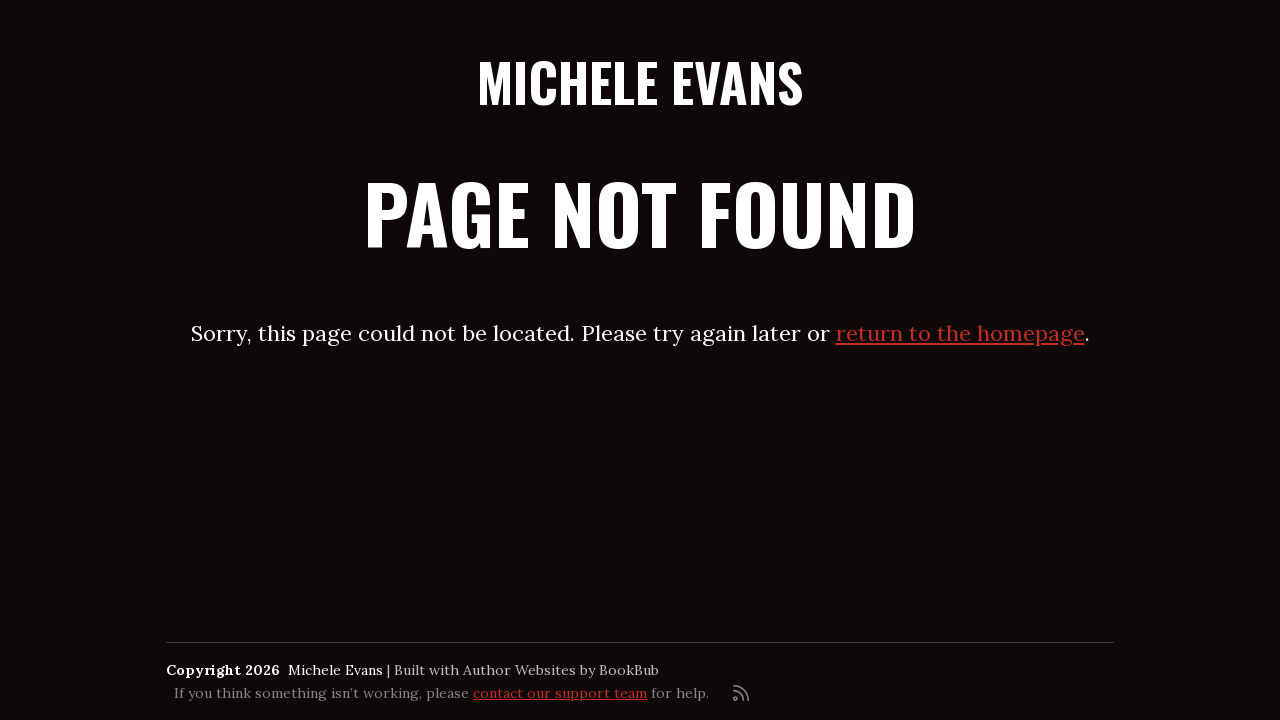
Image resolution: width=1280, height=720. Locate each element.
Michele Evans (640, 81)
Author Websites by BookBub (561, 670)
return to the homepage (960, 333)
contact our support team (560, 693)
